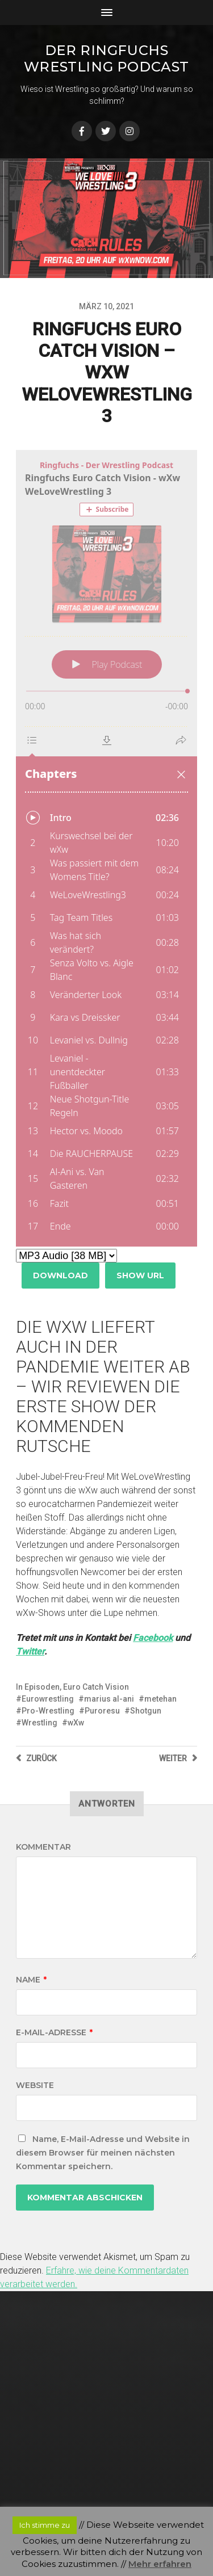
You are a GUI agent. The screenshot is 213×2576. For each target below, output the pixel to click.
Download (60, 1275)
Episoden (42, 1686)
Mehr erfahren (159, 2563)
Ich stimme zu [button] (44, 2524)
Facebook (153, 1637)
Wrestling (39, 1722)
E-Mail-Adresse (54, 2032)
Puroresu (102, 1710)
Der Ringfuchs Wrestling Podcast (106, 58)
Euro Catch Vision (96, 1686)
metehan (160, 1698)
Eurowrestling (48, 1698)
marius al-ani (109, 1698)
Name (31, 1980)
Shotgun (145, 1710)
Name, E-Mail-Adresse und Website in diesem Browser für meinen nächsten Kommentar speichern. (103, 2152)
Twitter (30, 1651)
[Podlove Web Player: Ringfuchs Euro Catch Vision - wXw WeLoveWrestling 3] (106, 848)
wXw (76, 1722)
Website (35, 2085)
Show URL (140, 1275)
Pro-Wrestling (48, 1710)
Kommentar (43, 1847)
